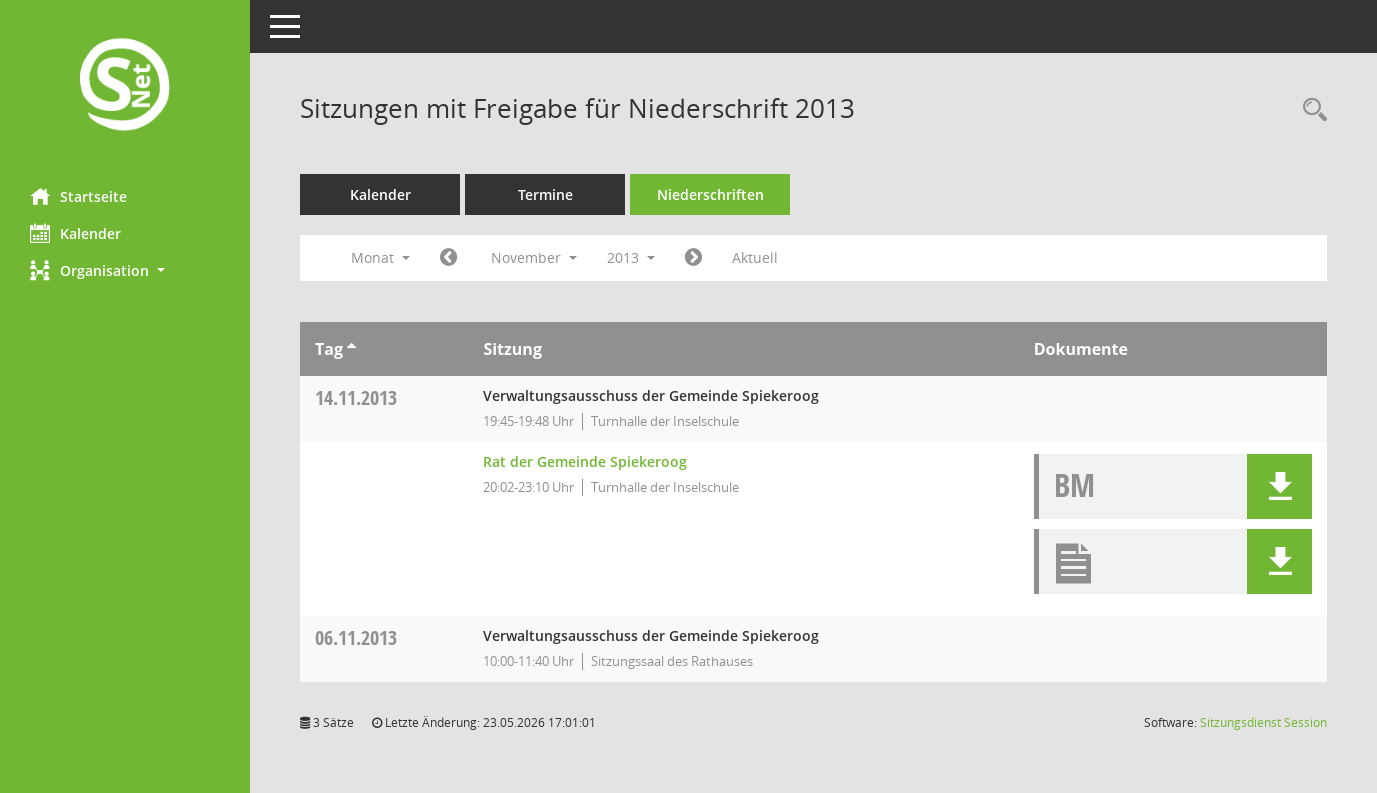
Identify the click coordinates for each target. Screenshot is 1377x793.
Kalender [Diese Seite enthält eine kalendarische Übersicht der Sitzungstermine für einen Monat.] (75, 233)
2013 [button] (631, 257)
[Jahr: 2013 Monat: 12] (693, 258)
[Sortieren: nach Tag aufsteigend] (351, 349)
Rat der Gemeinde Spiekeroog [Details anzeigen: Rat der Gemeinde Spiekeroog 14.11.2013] (585, 461)
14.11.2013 (356, 397)
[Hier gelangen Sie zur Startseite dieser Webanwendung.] (125, 86)
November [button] (534, 257)
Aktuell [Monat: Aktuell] (755, 257)
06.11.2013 (356, 637)
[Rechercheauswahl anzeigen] (1310, 110)
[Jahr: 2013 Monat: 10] (448, 258)
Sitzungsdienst (1263, 722)
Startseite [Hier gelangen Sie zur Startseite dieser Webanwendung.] (78, 196)
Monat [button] (380, 257)
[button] (125, 270)
